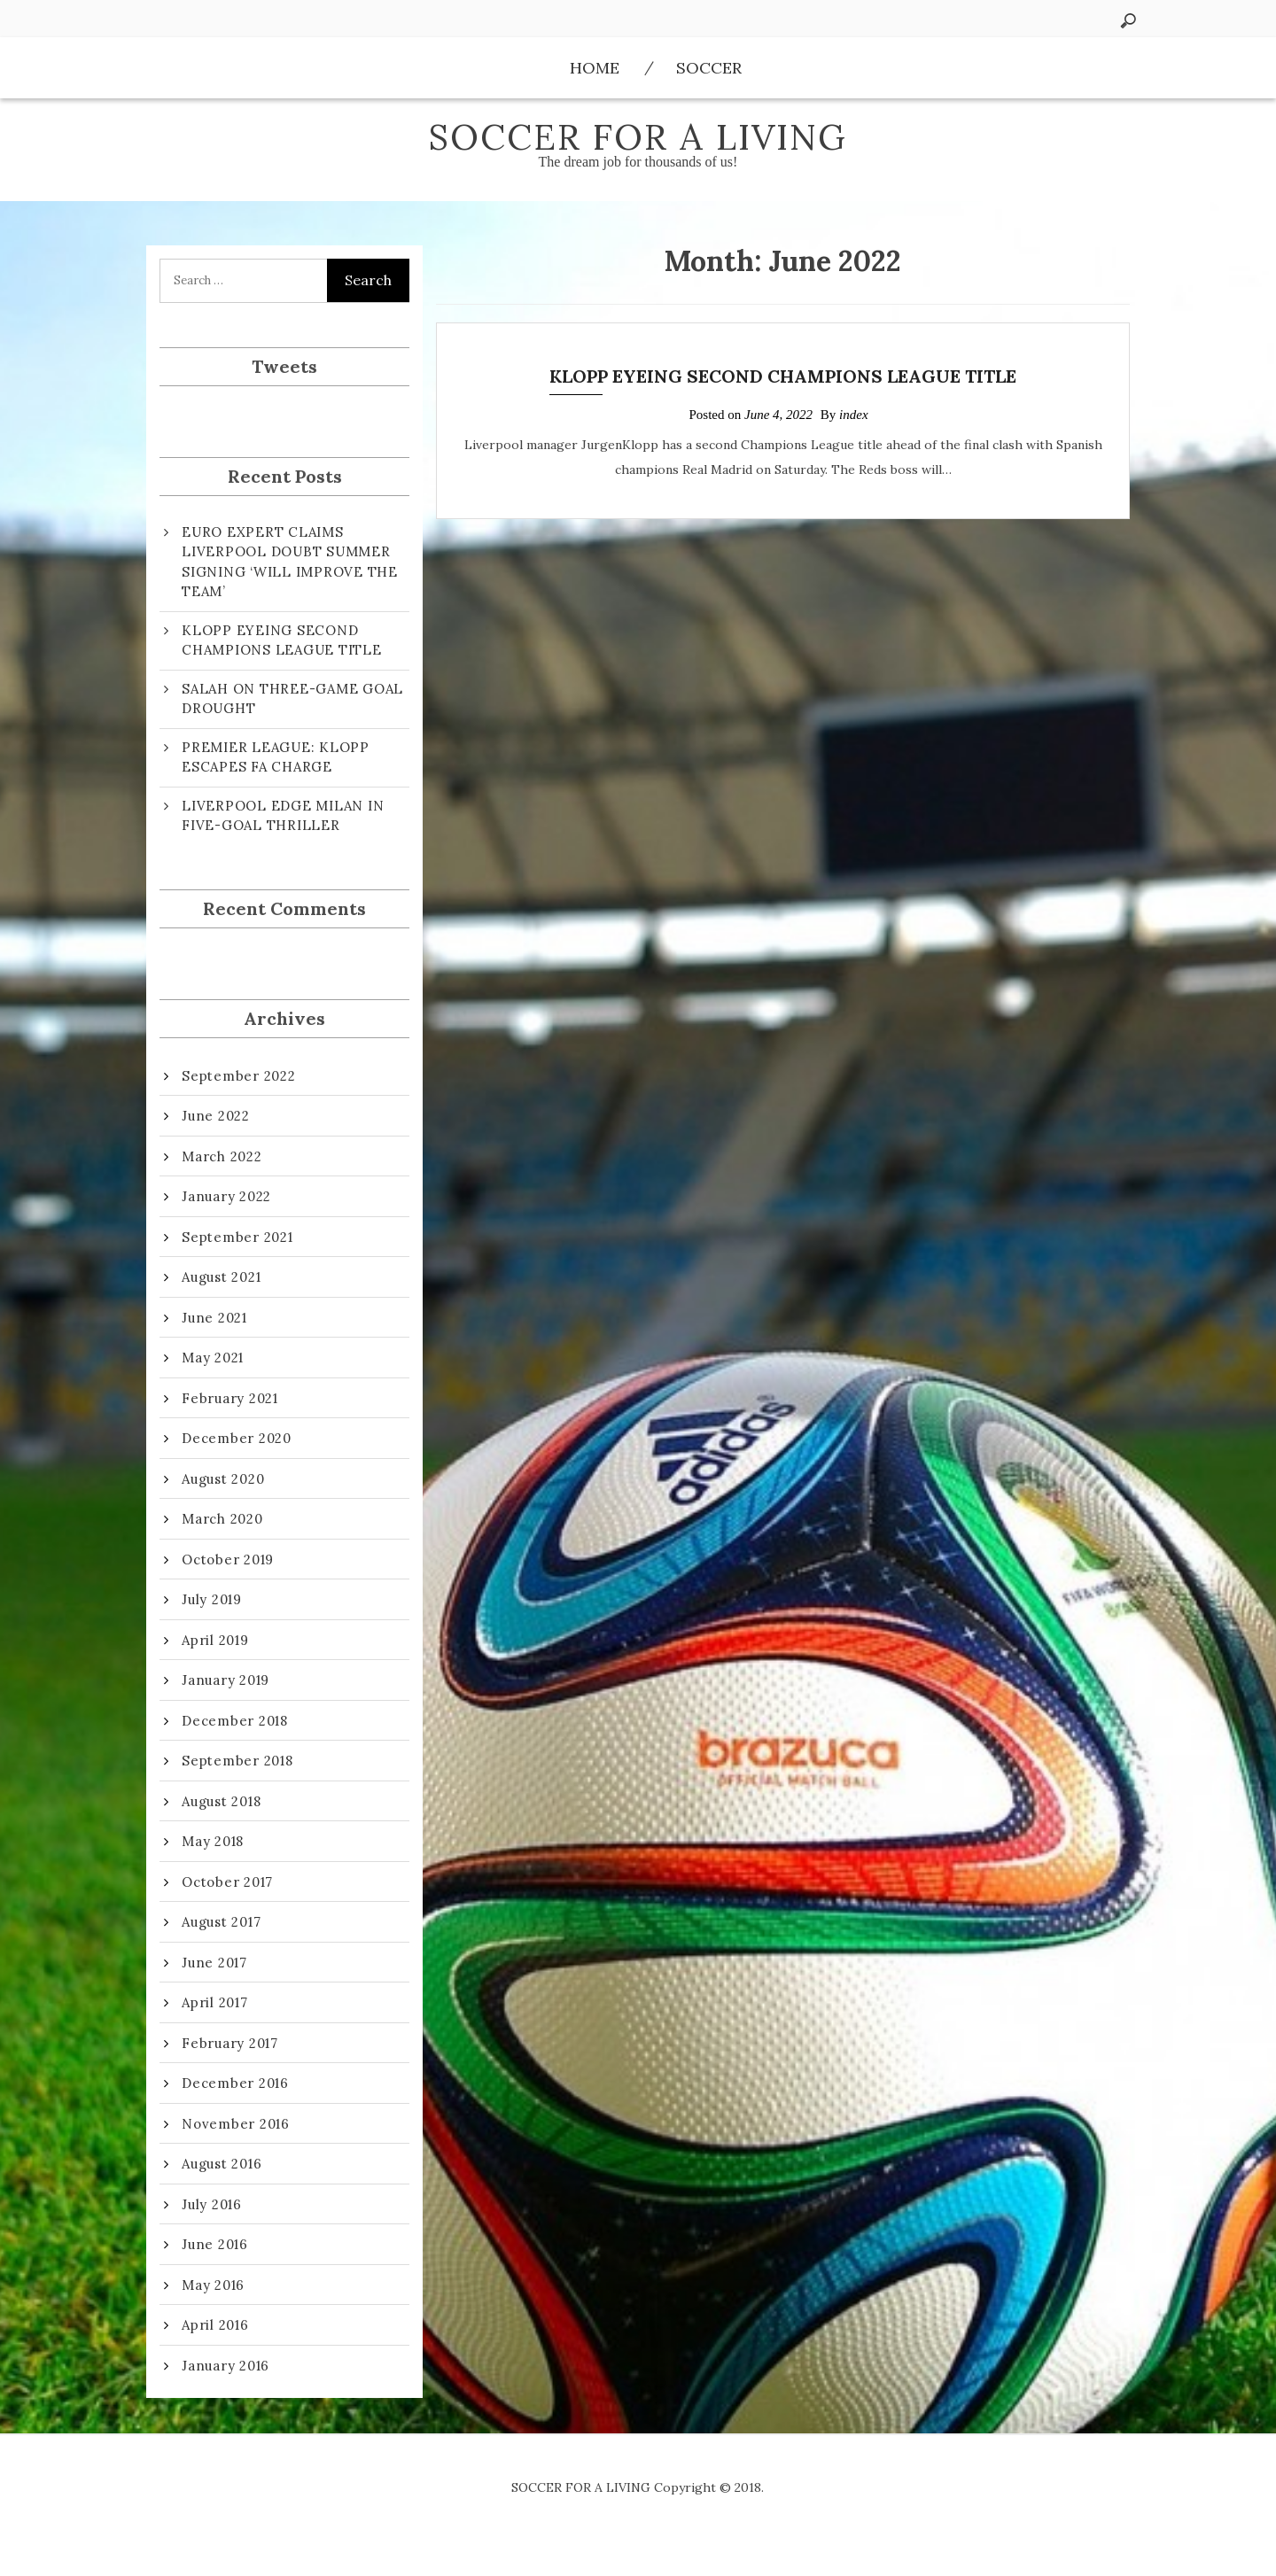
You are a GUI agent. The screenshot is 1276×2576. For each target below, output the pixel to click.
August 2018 (221, 1801)
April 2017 (215, 2002)
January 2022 (226, 1196)
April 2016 (215, 2324)
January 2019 (225, 1680)
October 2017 (227, 1882)
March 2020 (222, 1518)
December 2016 (235, 2083)
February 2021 (230, 1398)
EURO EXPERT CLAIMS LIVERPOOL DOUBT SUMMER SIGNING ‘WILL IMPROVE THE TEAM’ (290, 562)
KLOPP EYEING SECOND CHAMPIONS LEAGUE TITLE (782, 376)
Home (594, 68)
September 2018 (237, 1760)
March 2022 (222, 1156)
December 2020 (237, 1438)
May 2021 (213, 1357)
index (853, 414)
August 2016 (221, 2163)
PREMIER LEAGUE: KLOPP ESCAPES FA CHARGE (276, 757)
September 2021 (237, 1237)
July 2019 (212, 1599)
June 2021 (214, 1317)
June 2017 (214, 1962)
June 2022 (216, 1115)
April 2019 (215, 1640)
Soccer (709, 68)
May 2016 (213, 2285)
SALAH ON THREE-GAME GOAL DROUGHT (292, 699)
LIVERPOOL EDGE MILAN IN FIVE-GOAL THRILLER (283, 815)
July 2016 (212, 2204)
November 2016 (236, 2123)
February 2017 (230, 2043)
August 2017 (221, 1921)
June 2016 (215, 2244)
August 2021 (221, 1277)
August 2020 (223, 1478)
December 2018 (235, 1720)
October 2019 (228, 1559)
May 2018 (213, 1841)
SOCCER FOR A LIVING (638, 136)
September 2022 (239, 1075)
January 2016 (225, 2365)
